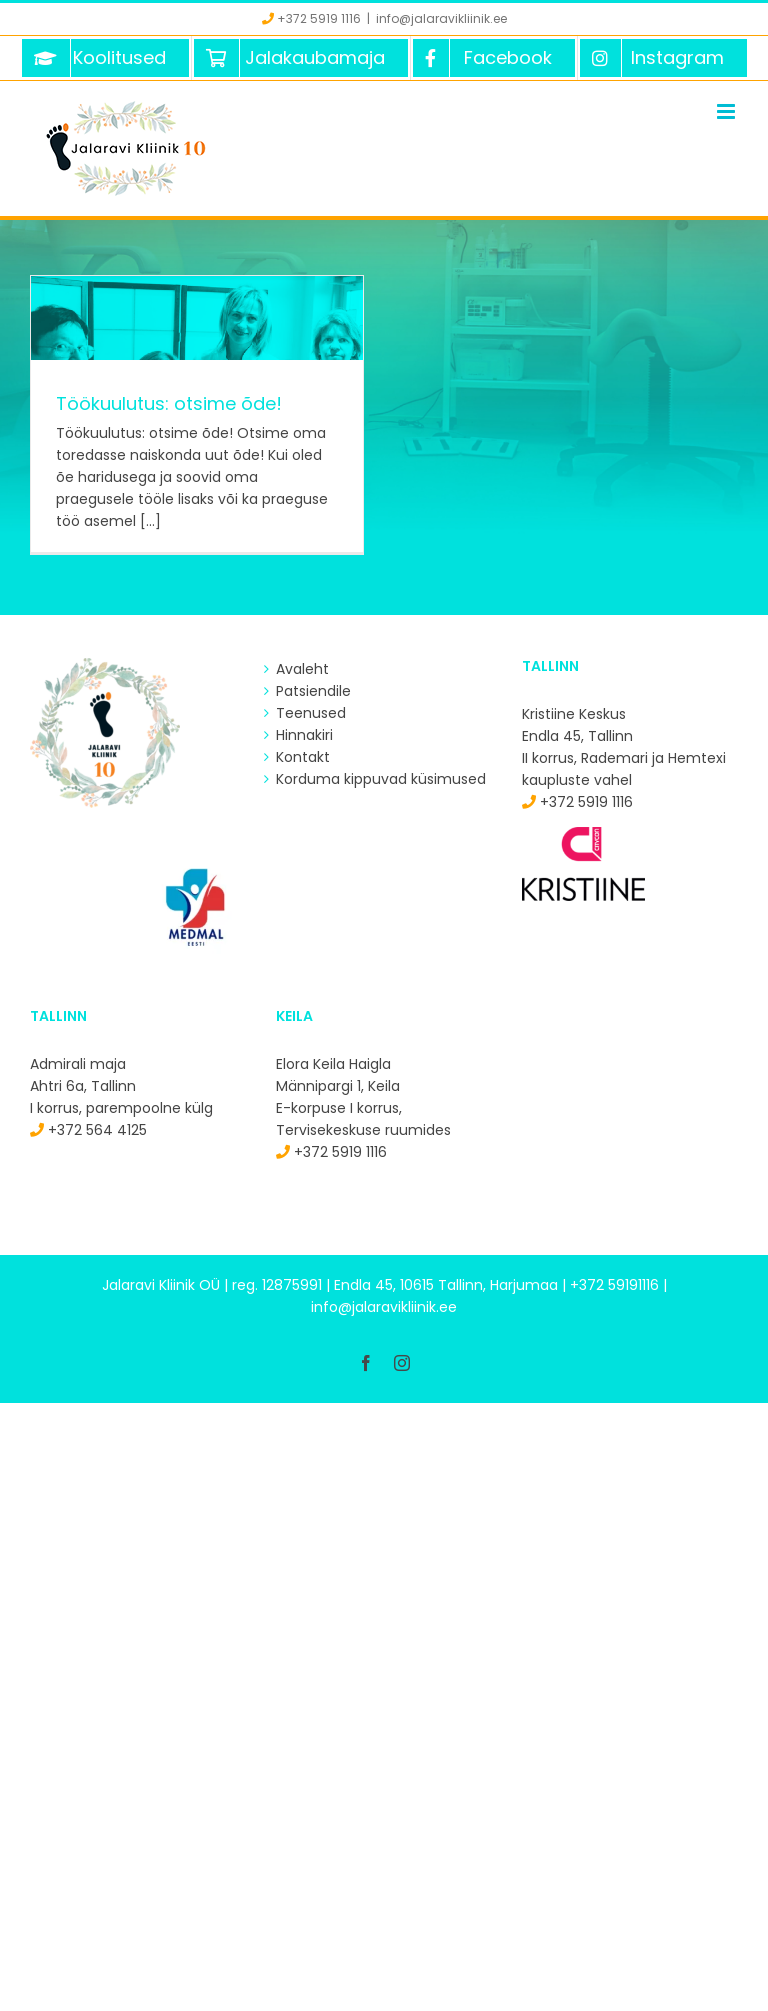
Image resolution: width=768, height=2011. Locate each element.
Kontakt (303, 757)
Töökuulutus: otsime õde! (169, 403)
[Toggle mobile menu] (727, 111)
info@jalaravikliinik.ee (441, 18)
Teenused (311, 713)
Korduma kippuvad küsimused (381, 779)
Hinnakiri (304, 735)
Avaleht (302, 669)
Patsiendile (313, 691)
